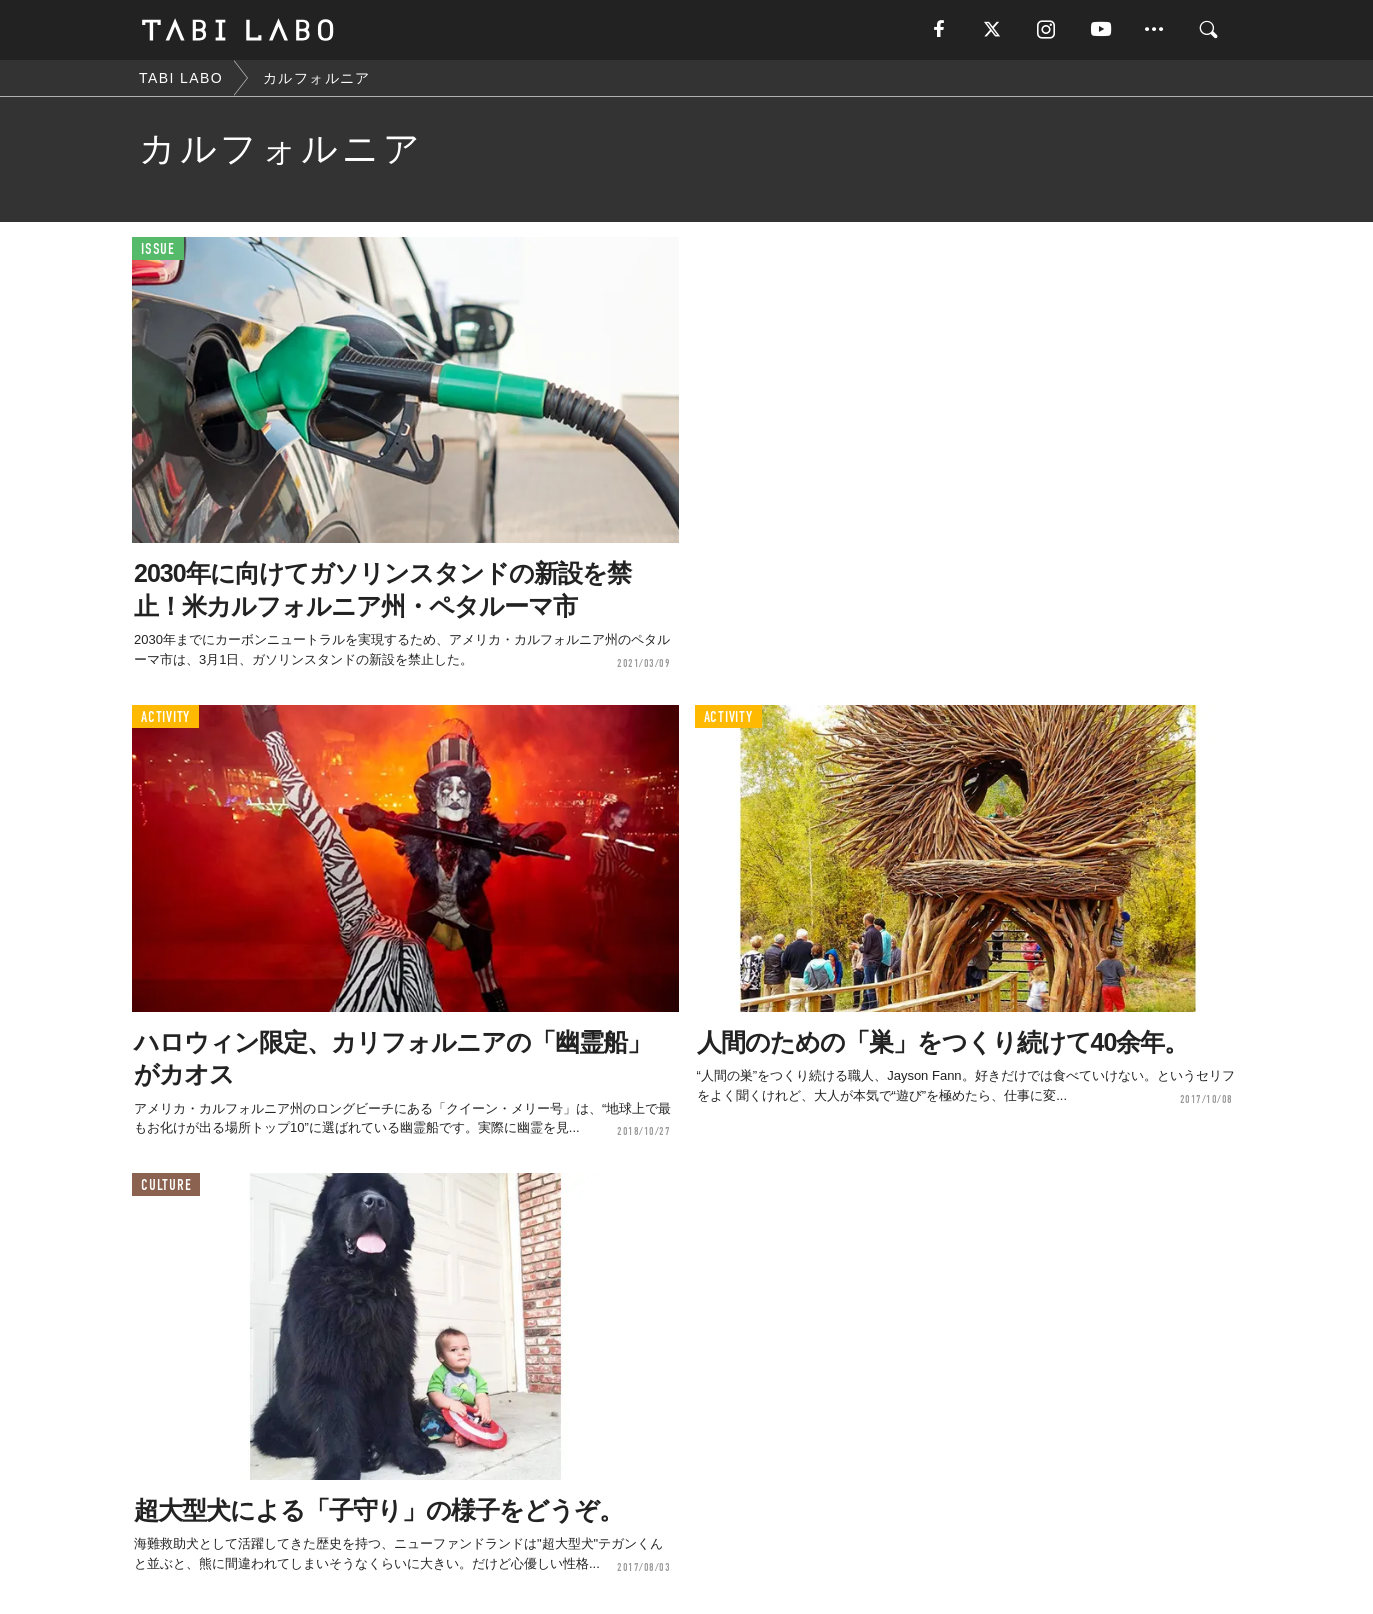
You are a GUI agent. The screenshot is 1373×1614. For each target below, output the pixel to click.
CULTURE (166, 1185)
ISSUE (158, 249)
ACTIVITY (165, 717)
